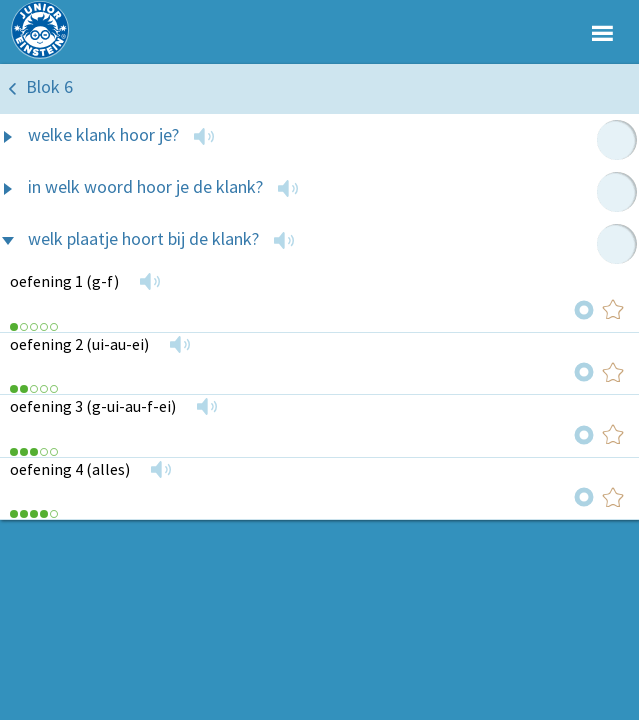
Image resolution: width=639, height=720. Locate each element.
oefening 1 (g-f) (64, 281)
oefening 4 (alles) (70, 469)
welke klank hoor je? (103, 134)
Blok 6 (49, 86)
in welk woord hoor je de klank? (145, 186)
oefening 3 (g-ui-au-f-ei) (93, 406)
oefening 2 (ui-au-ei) (79, 344)
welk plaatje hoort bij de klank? (143, 238)
